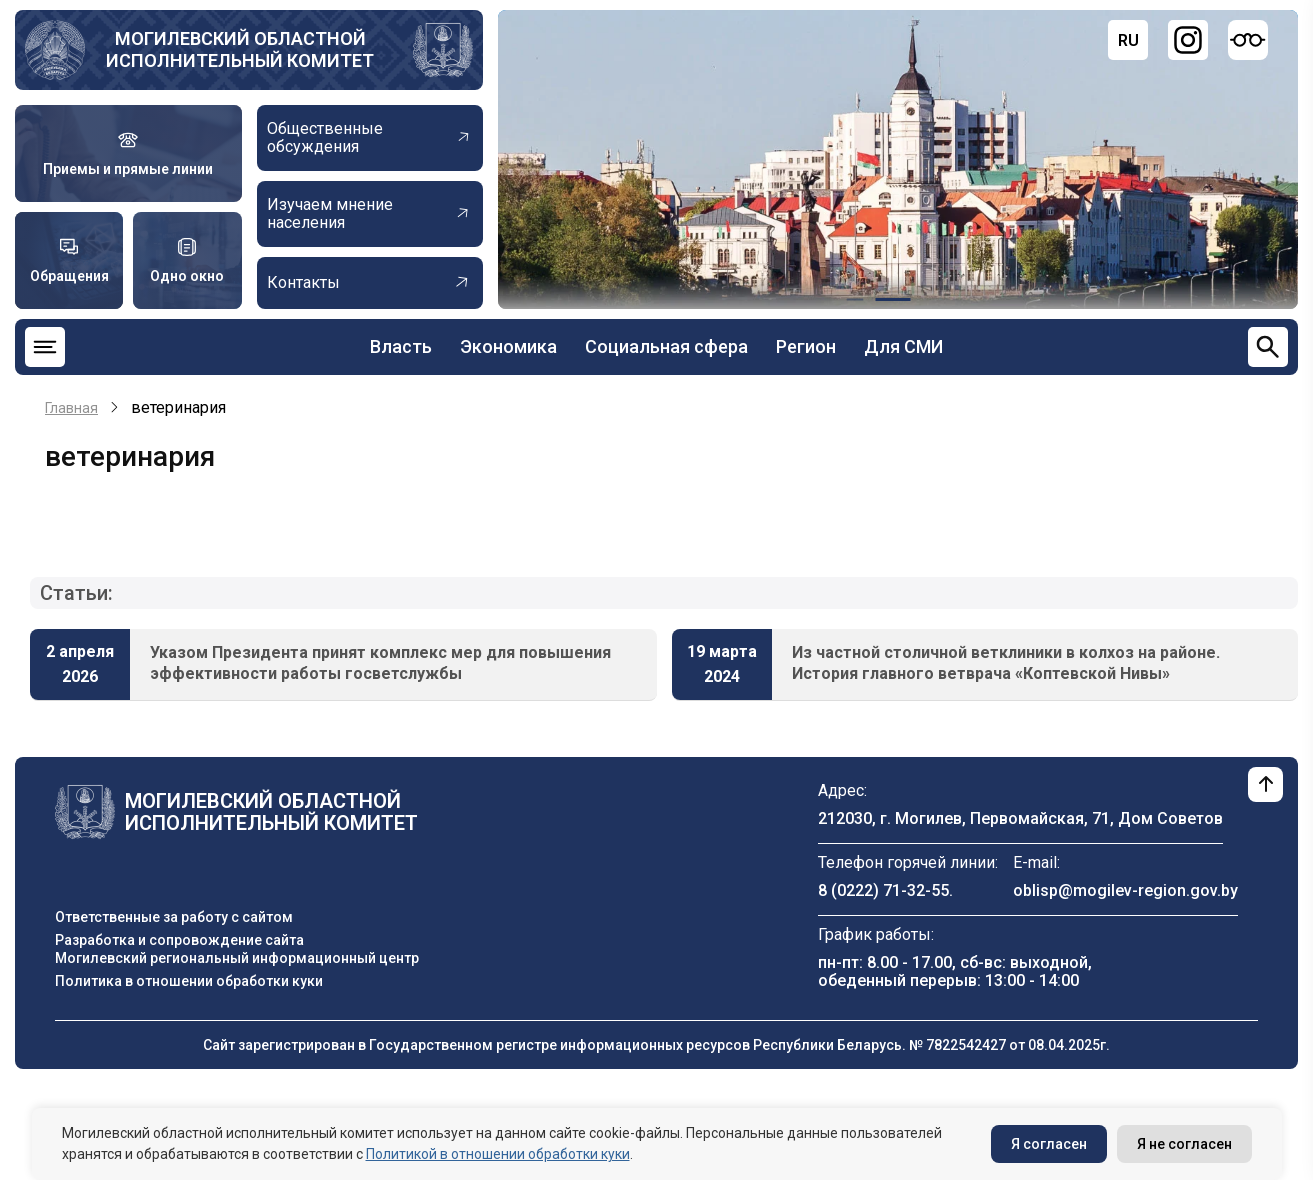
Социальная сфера (666, 346)
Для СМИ (903, 346)
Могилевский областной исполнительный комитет (240, 49)
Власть (401, 346)
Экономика (508, 346)
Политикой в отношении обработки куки (498, 1154)
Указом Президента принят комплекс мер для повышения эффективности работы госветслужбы (380, 663)
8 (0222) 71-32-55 (883, 890)
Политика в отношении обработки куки (189, 981)
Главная (71, 408)
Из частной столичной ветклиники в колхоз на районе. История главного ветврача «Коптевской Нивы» (1006, 663)
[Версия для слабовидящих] (1248, 40)
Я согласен (1049, 1144)
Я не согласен (1184, 1144)
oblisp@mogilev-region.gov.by (1125, 890)
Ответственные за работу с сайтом (174, 917)
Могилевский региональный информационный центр (237, 958)
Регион (806, 346)
